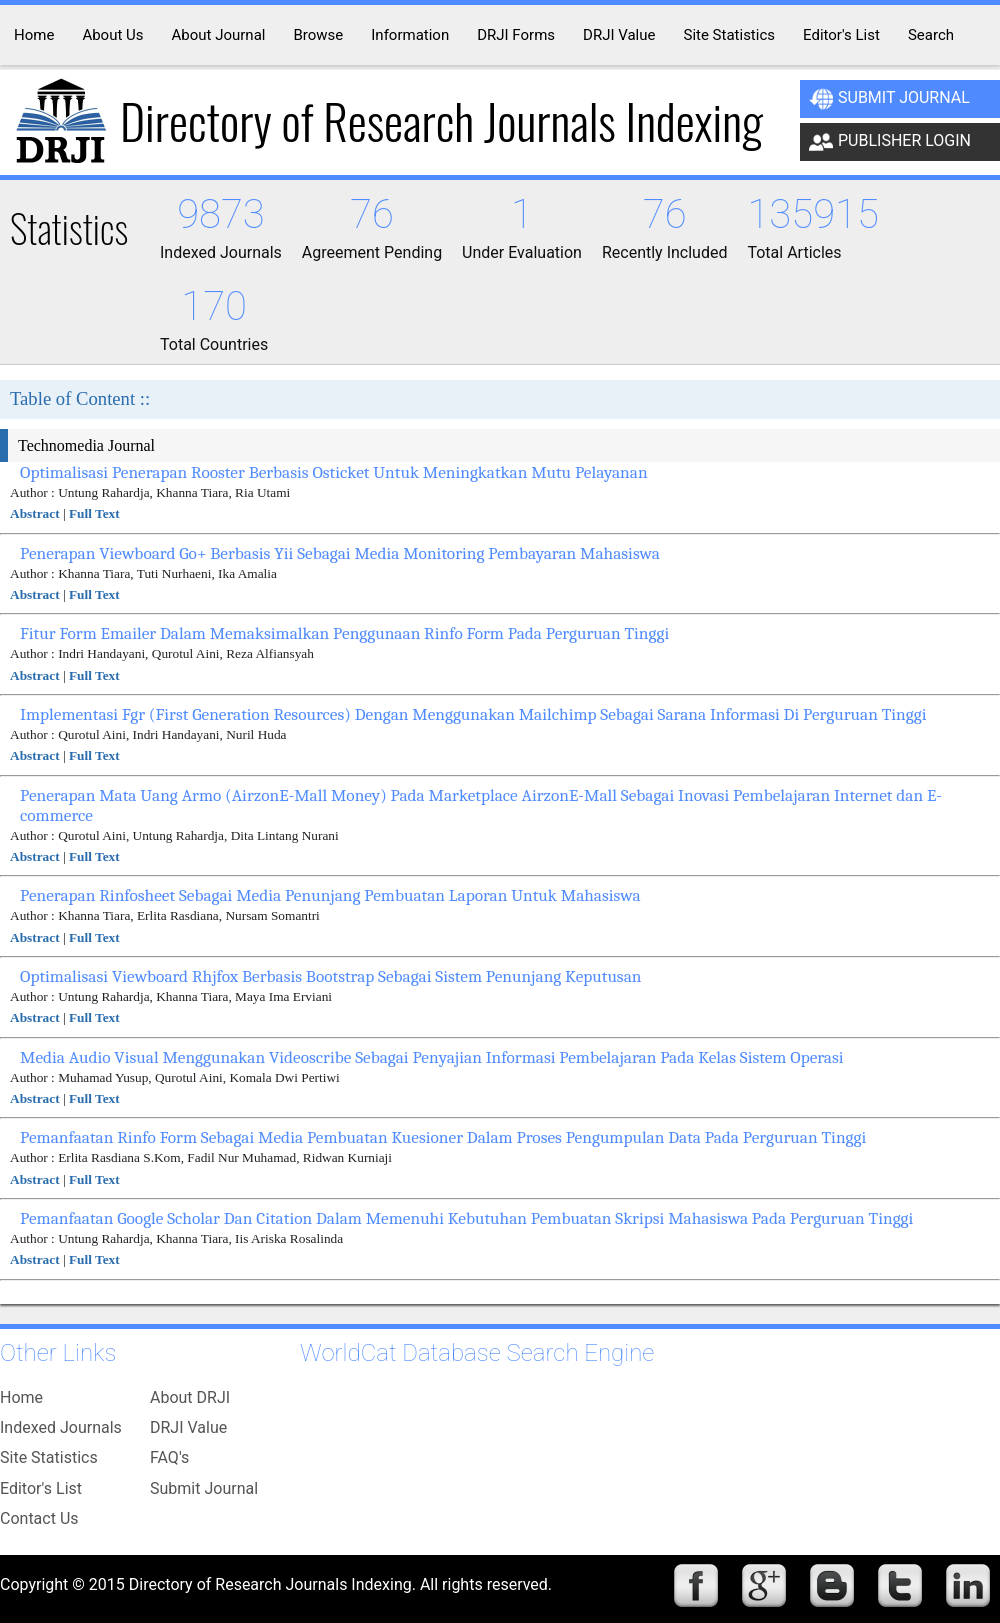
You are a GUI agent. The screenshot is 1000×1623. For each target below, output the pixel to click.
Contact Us (39, 1518)
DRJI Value (188, 1427)
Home (21, 1397)
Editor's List (41, 1488)
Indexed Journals (61, 1427)
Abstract (35, 513)
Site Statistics (49, 1457)
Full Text (94, 513)
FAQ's (169, 1457)
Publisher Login (890, 142)
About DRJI (190, 1397)
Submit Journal (889, 99)
